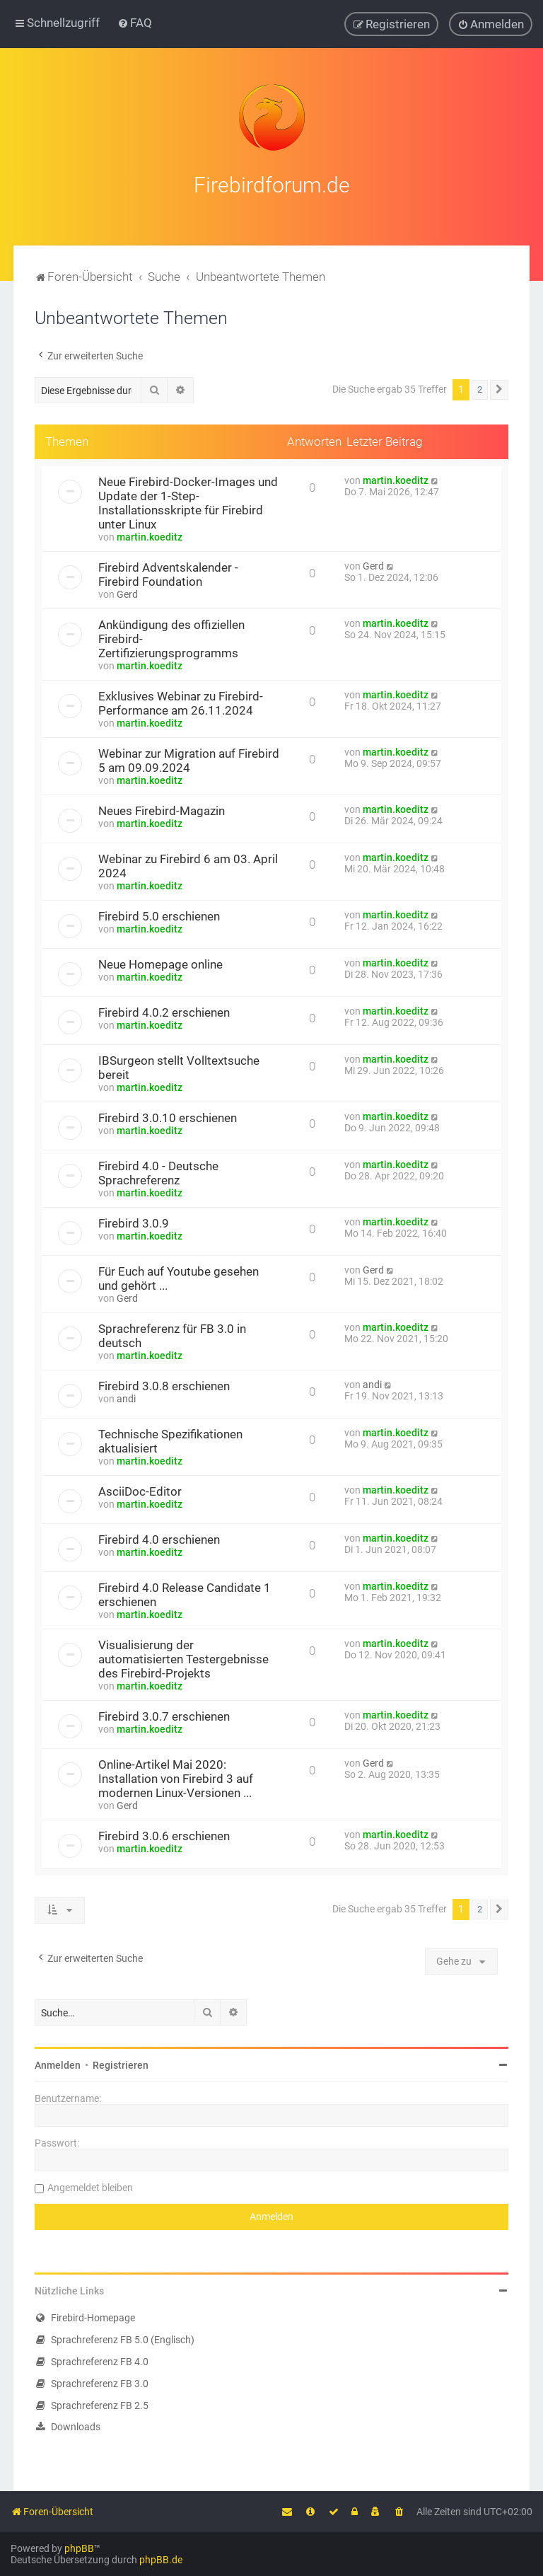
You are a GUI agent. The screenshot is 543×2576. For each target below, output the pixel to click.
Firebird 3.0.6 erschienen (164, 1834)
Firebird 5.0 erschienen (159, 915)
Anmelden (58, 2063)
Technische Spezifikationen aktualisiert (170, 1440)
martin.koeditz (149, 535)
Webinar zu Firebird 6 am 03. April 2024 (188, 864)
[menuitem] (135, 22)
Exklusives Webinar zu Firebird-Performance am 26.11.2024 (180, 702)
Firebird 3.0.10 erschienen (167, 1116)
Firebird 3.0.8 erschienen (164, 1384)
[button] (499, 388)
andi (126, 1397)
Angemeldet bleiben (90, 2186)
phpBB (79, 2548)
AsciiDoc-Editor (140, 1490)
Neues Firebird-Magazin (161, 809)
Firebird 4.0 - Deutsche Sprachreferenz (158, 1171)
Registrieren (120, 2063)
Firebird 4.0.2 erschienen (164, 1011)
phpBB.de (160, 2559)
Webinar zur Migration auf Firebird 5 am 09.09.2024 (188, 759)
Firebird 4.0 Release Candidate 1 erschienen (184, 1593)
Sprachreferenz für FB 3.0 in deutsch (172, 1334)
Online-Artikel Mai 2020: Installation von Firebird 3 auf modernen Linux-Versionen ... (175, 1777)
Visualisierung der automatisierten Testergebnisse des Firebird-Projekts (183, 1657)
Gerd (127, 593)
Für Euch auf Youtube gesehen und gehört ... (178, 1277)
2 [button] (479, 388)
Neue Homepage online (160, 963)
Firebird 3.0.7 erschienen (164, 1715)
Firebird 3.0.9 (133, 1222)
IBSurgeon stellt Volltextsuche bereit (178, 1066)
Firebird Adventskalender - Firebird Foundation (168, 573)
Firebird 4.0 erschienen (159, 1538)
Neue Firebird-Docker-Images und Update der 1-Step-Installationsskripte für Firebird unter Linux (188, 501)
